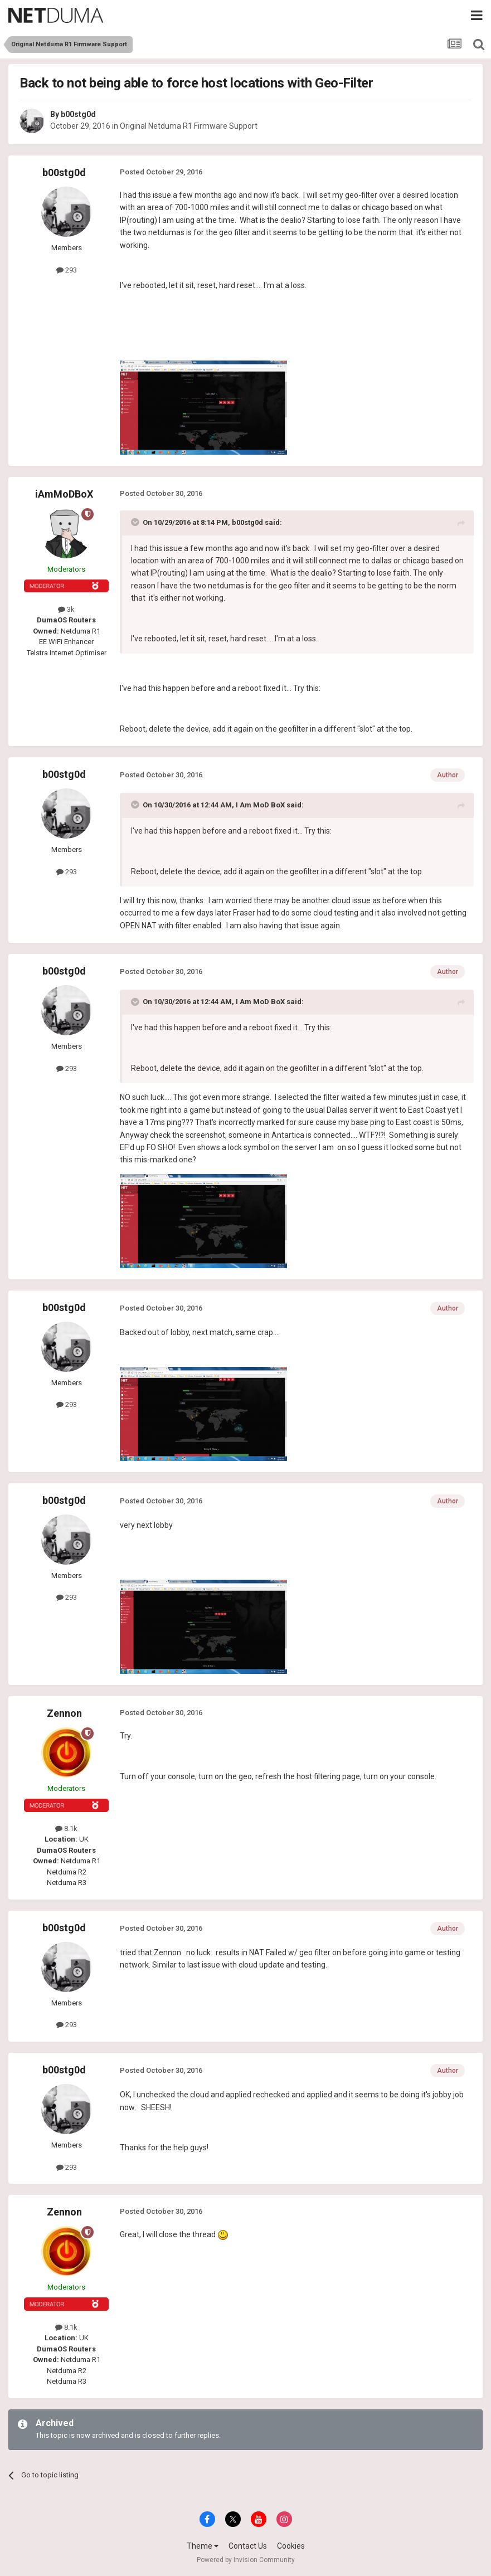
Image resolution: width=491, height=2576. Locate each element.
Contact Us (248, 2545)
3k (66, 609)
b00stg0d (78, 114)
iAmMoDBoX (64, 494)
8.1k (66, 1828)
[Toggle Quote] (136, 522)
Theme (202, 2545)
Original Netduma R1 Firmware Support (188, 125)
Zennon (64, 1713)
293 (66, 270)
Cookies (291, 2545)
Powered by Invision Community (246, 2560)
